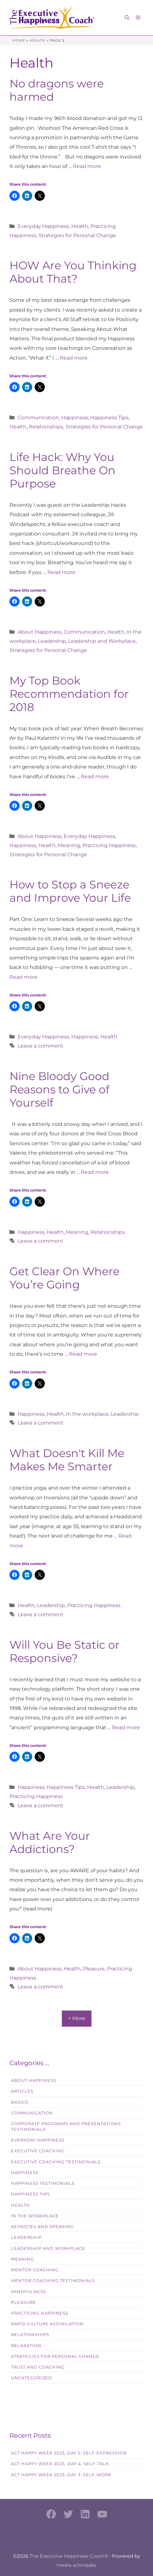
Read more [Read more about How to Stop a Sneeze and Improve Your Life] (23, 977)
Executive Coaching (38, 2151)
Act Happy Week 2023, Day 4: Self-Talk (60, 2463)
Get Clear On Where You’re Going (64, 1277)
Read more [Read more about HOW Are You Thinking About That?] (74, 358)
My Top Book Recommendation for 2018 (69, 694)
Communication (38, 418)
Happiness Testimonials (42, 2183)
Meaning (69, 845)
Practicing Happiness (109, 845)
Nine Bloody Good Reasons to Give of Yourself (59, 1089)
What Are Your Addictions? (49, 1842)
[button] (126, 17)
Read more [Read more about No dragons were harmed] (87, 166)
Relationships (46, 427)
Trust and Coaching (38, 2367)
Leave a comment (40, 1046)
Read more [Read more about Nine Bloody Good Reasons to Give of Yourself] (95, 1172)
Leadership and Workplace (102, 641)
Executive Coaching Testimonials (56, 2162)
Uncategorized (31, 2378)
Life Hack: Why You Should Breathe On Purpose (62, 470)
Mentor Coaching (35, 2270)
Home (19, 40)
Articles (22, 2091)
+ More (76, 2018)
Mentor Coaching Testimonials (53, 2280)
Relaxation (26, 2345)
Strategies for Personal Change (77, 235)
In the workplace (87, 1414)
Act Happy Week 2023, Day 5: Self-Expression (69, 2453)
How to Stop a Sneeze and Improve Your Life (70, 891)
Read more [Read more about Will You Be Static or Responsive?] (126, 1727)
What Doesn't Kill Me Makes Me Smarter (66, 1459)
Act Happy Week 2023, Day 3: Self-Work (61, 2474)
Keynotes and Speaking (42, 2226)
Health (37, 40)
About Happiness (40, 632)
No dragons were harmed (56, 90)
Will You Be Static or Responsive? (64, 1651)
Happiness (74, 418)
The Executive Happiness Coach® (69, 2556)
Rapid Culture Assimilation (47, 2324)
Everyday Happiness (43, 226)
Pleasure (94, 1969)
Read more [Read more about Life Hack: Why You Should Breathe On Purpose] (61, 572)
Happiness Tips (109, 418)
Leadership (52, 641)
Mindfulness (28, 2291)
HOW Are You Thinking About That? (73, 272)
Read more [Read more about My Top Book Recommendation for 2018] (95, 777)
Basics (19, 2102)
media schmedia (76, 2565)
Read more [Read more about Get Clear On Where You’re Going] (83, 1354)
